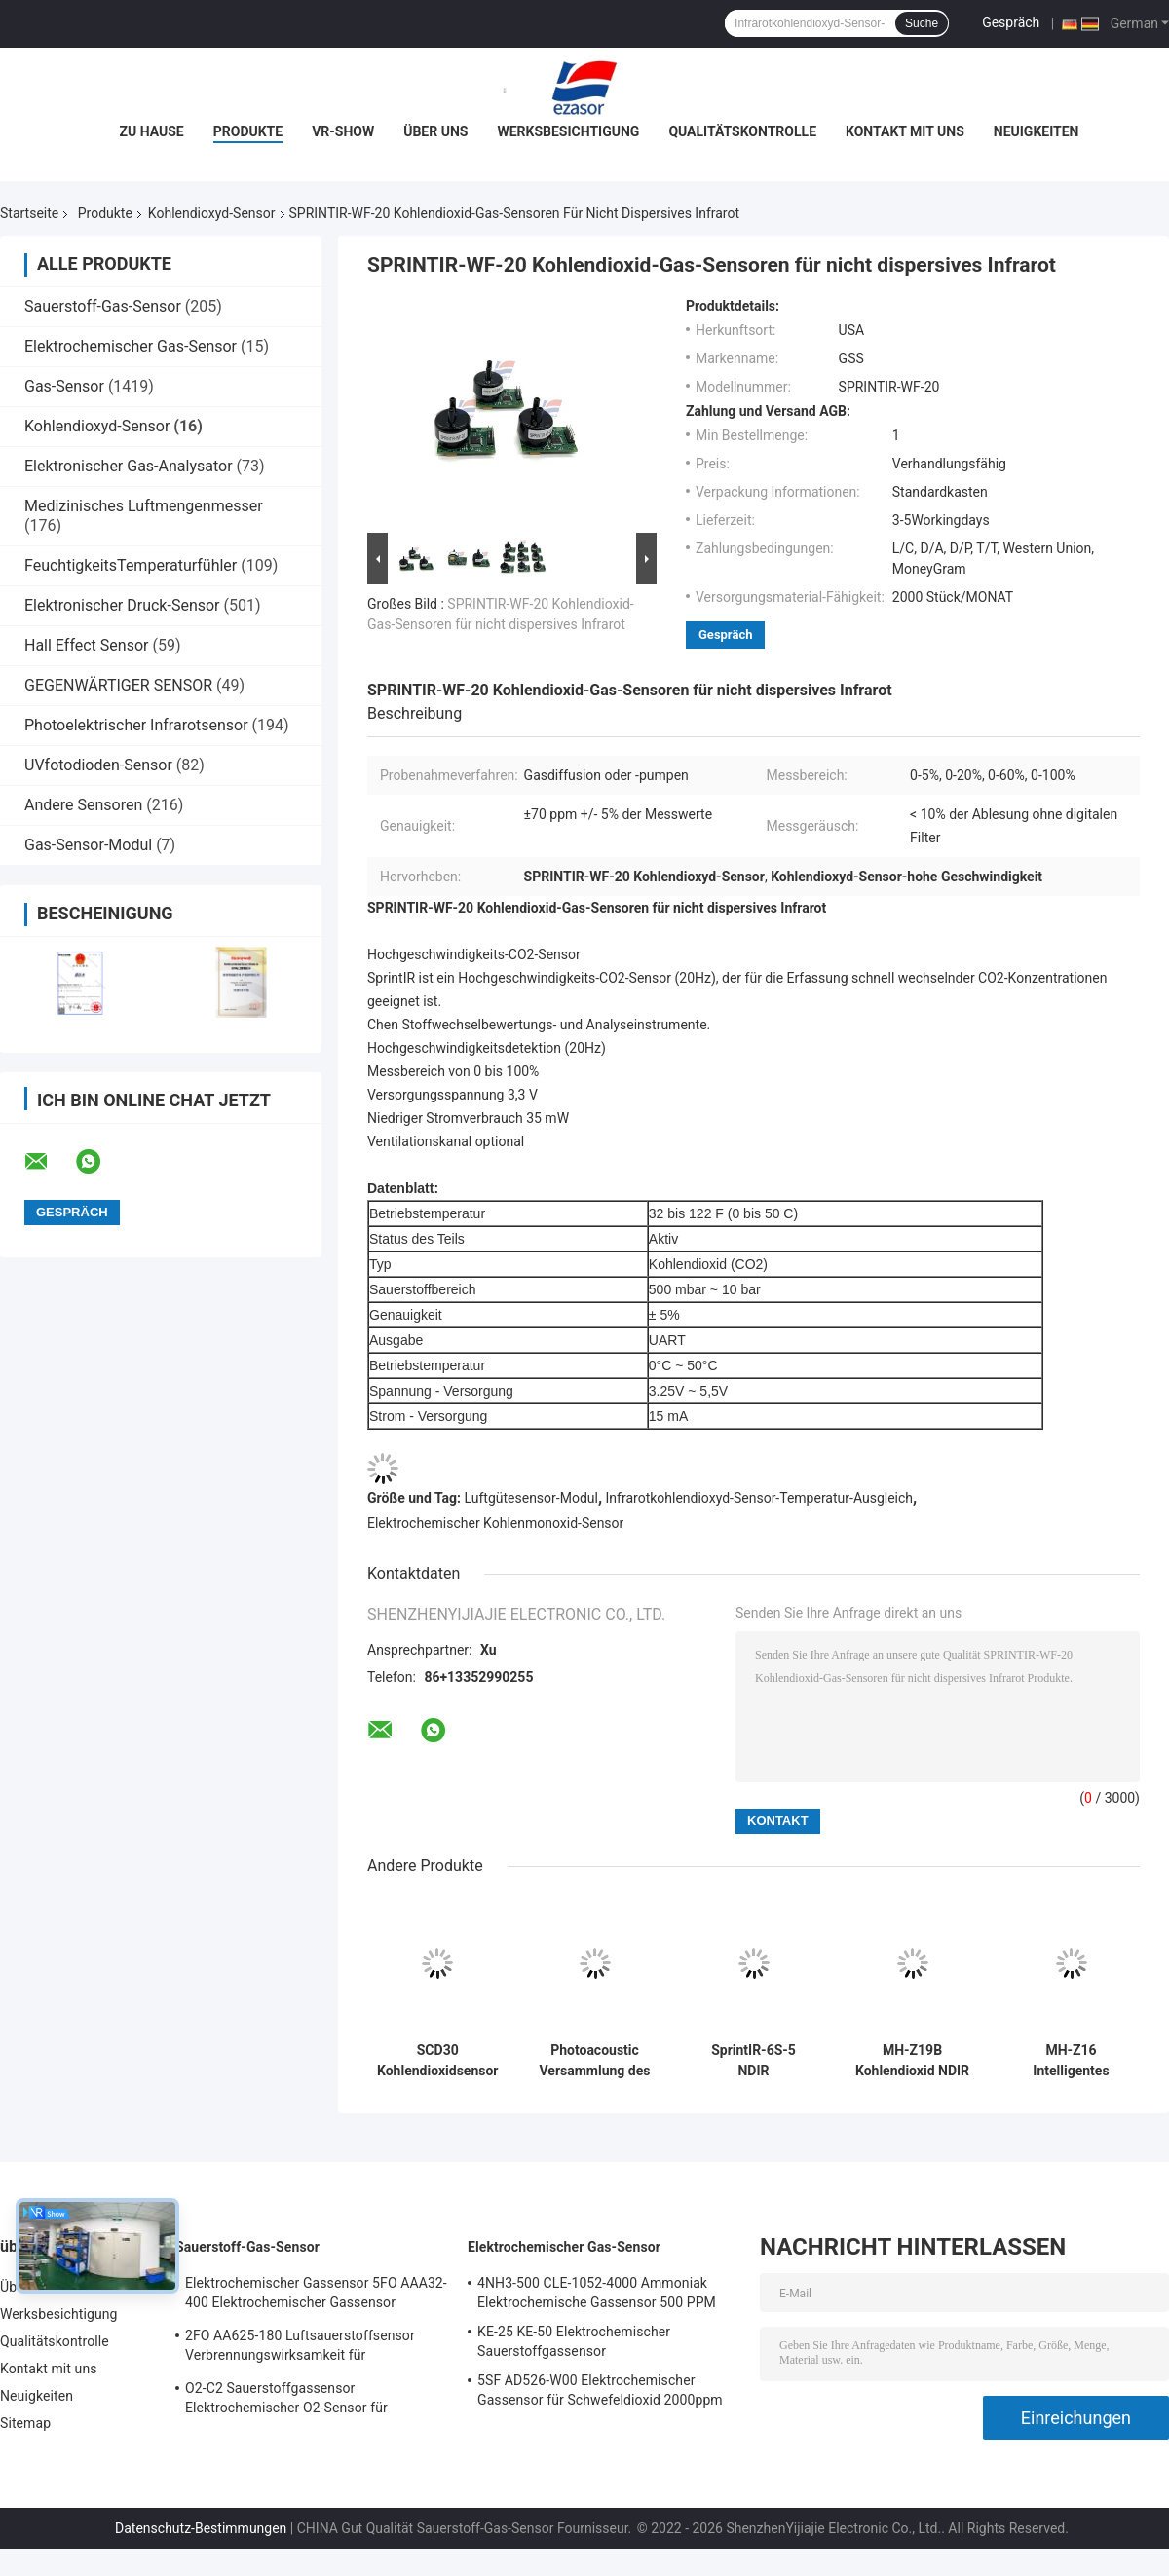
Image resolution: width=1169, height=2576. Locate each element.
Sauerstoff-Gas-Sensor (102, 306)
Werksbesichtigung (568, 131)
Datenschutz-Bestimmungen (200, 2528)
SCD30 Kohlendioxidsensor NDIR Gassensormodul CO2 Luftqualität (437, 2060)
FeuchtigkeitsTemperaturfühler (130, 565)
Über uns (435, 131)
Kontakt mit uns (905, 131)
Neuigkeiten (1036, 131)
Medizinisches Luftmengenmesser (143, 506)
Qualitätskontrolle (742, 131)
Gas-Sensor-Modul (88, 845)
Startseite (29, 213)
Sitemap (25, 2423)
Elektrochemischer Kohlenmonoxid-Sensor (495, 1523)
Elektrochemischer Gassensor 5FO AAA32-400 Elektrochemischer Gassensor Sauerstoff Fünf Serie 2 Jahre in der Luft (316, 2295)
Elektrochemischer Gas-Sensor (130, 346)
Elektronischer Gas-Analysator (128, 466)
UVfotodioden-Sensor (98, 765)
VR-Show (343, 131)
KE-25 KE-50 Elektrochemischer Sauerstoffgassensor (573, 2341)
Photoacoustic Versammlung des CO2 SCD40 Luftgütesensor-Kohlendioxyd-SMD (594, 2060)
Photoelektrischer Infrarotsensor (136, 725)
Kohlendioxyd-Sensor (212, 213)
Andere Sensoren (83, 805)
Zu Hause (152, 131)
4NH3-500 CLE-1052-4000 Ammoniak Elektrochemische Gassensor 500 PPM (596, 2292)
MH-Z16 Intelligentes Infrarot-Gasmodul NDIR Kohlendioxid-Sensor (1070, 2060)
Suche (921, 23)
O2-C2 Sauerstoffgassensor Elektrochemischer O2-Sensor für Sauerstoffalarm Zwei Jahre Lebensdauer (311, 2400)
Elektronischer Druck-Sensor (122, 605)
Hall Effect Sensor (86, 645)
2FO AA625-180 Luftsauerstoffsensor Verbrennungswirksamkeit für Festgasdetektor (300, 2348)
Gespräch (1010, 22)
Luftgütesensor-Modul (531, 1498)
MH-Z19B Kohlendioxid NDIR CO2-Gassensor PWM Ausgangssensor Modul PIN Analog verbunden (912, 2060)
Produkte (248, 131)
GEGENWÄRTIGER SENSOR (118, 685)
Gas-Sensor (64, 386)
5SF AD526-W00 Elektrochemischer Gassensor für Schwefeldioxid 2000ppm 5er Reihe (600, 2392)
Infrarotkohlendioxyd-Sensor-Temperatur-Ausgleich (760, 1498)
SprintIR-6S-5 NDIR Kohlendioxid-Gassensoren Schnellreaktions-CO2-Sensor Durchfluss (753, 2060)
